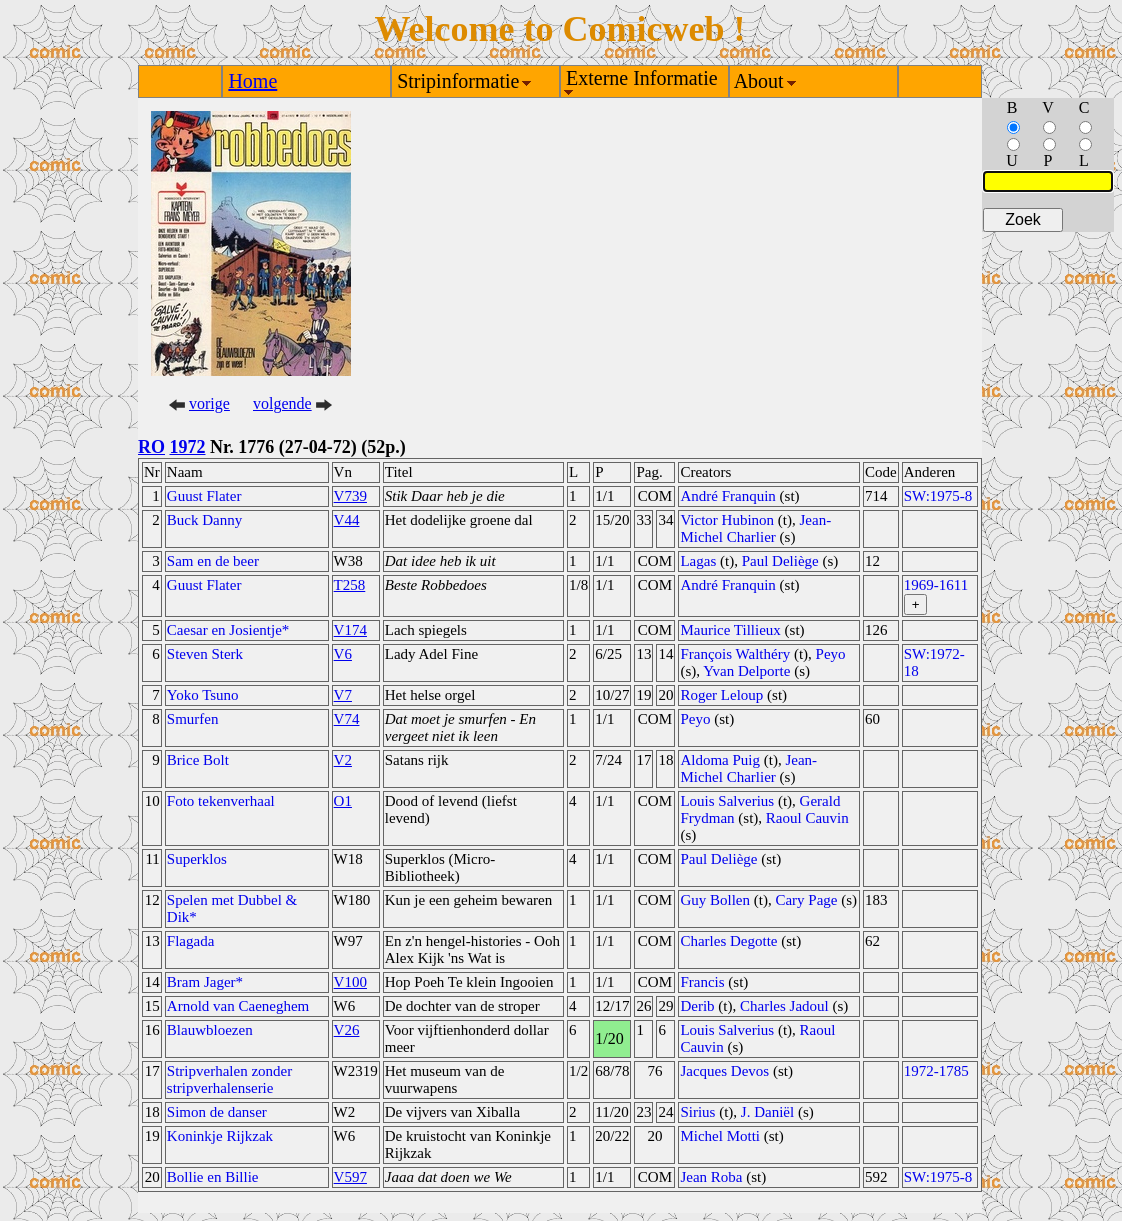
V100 (350, 982)
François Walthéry (735, 654)
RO (151, 447)
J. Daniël (767, 1112)
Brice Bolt (198, 760)
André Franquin (727, 496)
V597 (350, 1177)
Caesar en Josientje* (228, 630)
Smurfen (193, 719)
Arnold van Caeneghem (238, 1006)
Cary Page (806, 900)
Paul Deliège (780, 561)
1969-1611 (936, 585)
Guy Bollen (715, 900)
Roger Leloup (721, 695)
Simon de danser (217, 1112)
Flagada (190, 941)
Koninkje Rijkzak (220, 1136)
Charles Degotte (728, 941)
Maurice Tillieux (730, 630)
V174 (350, 630)
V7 (343, 695)
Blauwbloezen (210, 1030)
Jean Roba (711, 1177)
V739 (350, 496)
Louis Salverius (727, 801)
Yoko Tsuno (203, 695)
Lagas (698, 561)
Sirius (697, 1112)
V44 (347, 520)
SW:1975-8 (938, 496)
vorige (209, 403)
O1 (343, 801)
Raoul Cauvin (807, 818)
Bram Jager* (205, 982)
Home (252, 81)
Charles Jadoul (784, 1006)
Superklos (197, 859)
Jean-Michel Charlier (755, 528)
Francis (702, 982)
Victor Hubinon (727, 520)
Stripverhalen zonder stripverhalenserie (229, 1079)
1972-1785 (936, 1071)
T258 (350, 585)
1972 (188, 447)
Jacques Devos (724, 1071)
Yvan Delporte (746, 671)
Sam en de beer (213, 561)
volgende (282, 403)
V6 (343, 654)
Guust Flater (204, 496)
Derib (697, 1006)
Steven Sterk (205, 654)
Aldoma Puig (720, 760)
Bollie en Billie (213, 1177)
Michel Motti (720, 1136)
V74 (347, 719)
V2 (343, 760)
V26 (347, 1030)
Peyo (831, 654)
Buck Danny (204, 520)
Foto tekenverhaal (221, 801)
